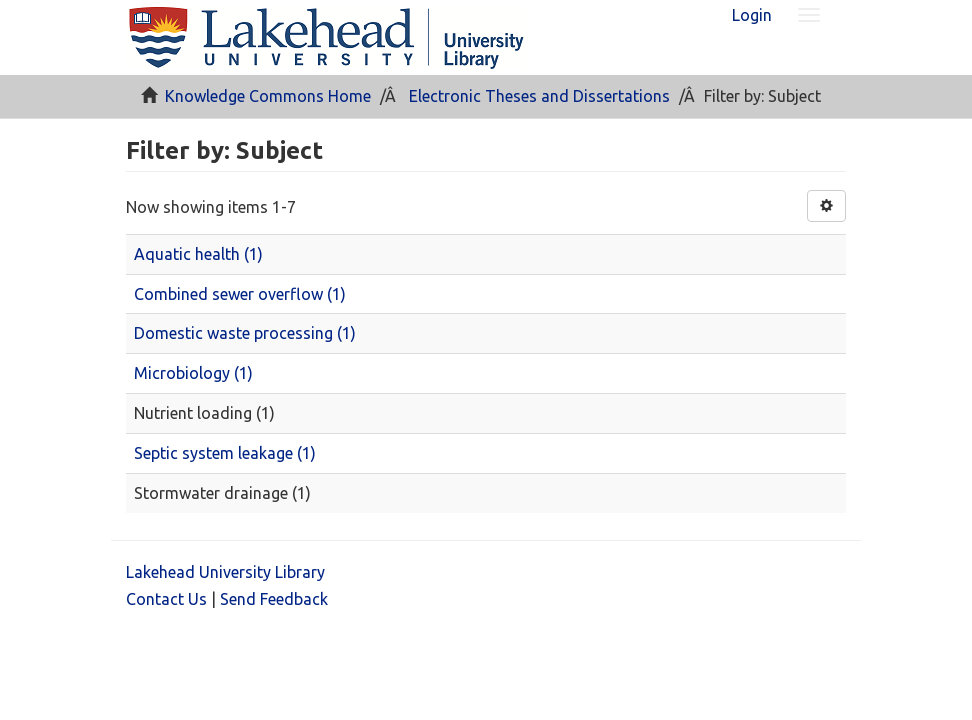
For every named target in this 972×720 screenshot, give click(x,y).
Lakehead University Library (225, 572)
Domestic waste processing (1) (245, 333)
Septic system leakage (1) (225, 453)
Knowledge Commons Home (268, 96)
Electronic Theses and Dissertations (539, 96)
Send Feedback (274, 599)
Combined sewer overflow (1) (240, 294)
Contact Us (166, 599)
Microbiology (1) (193, 373)
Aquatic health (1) (198, 254)
